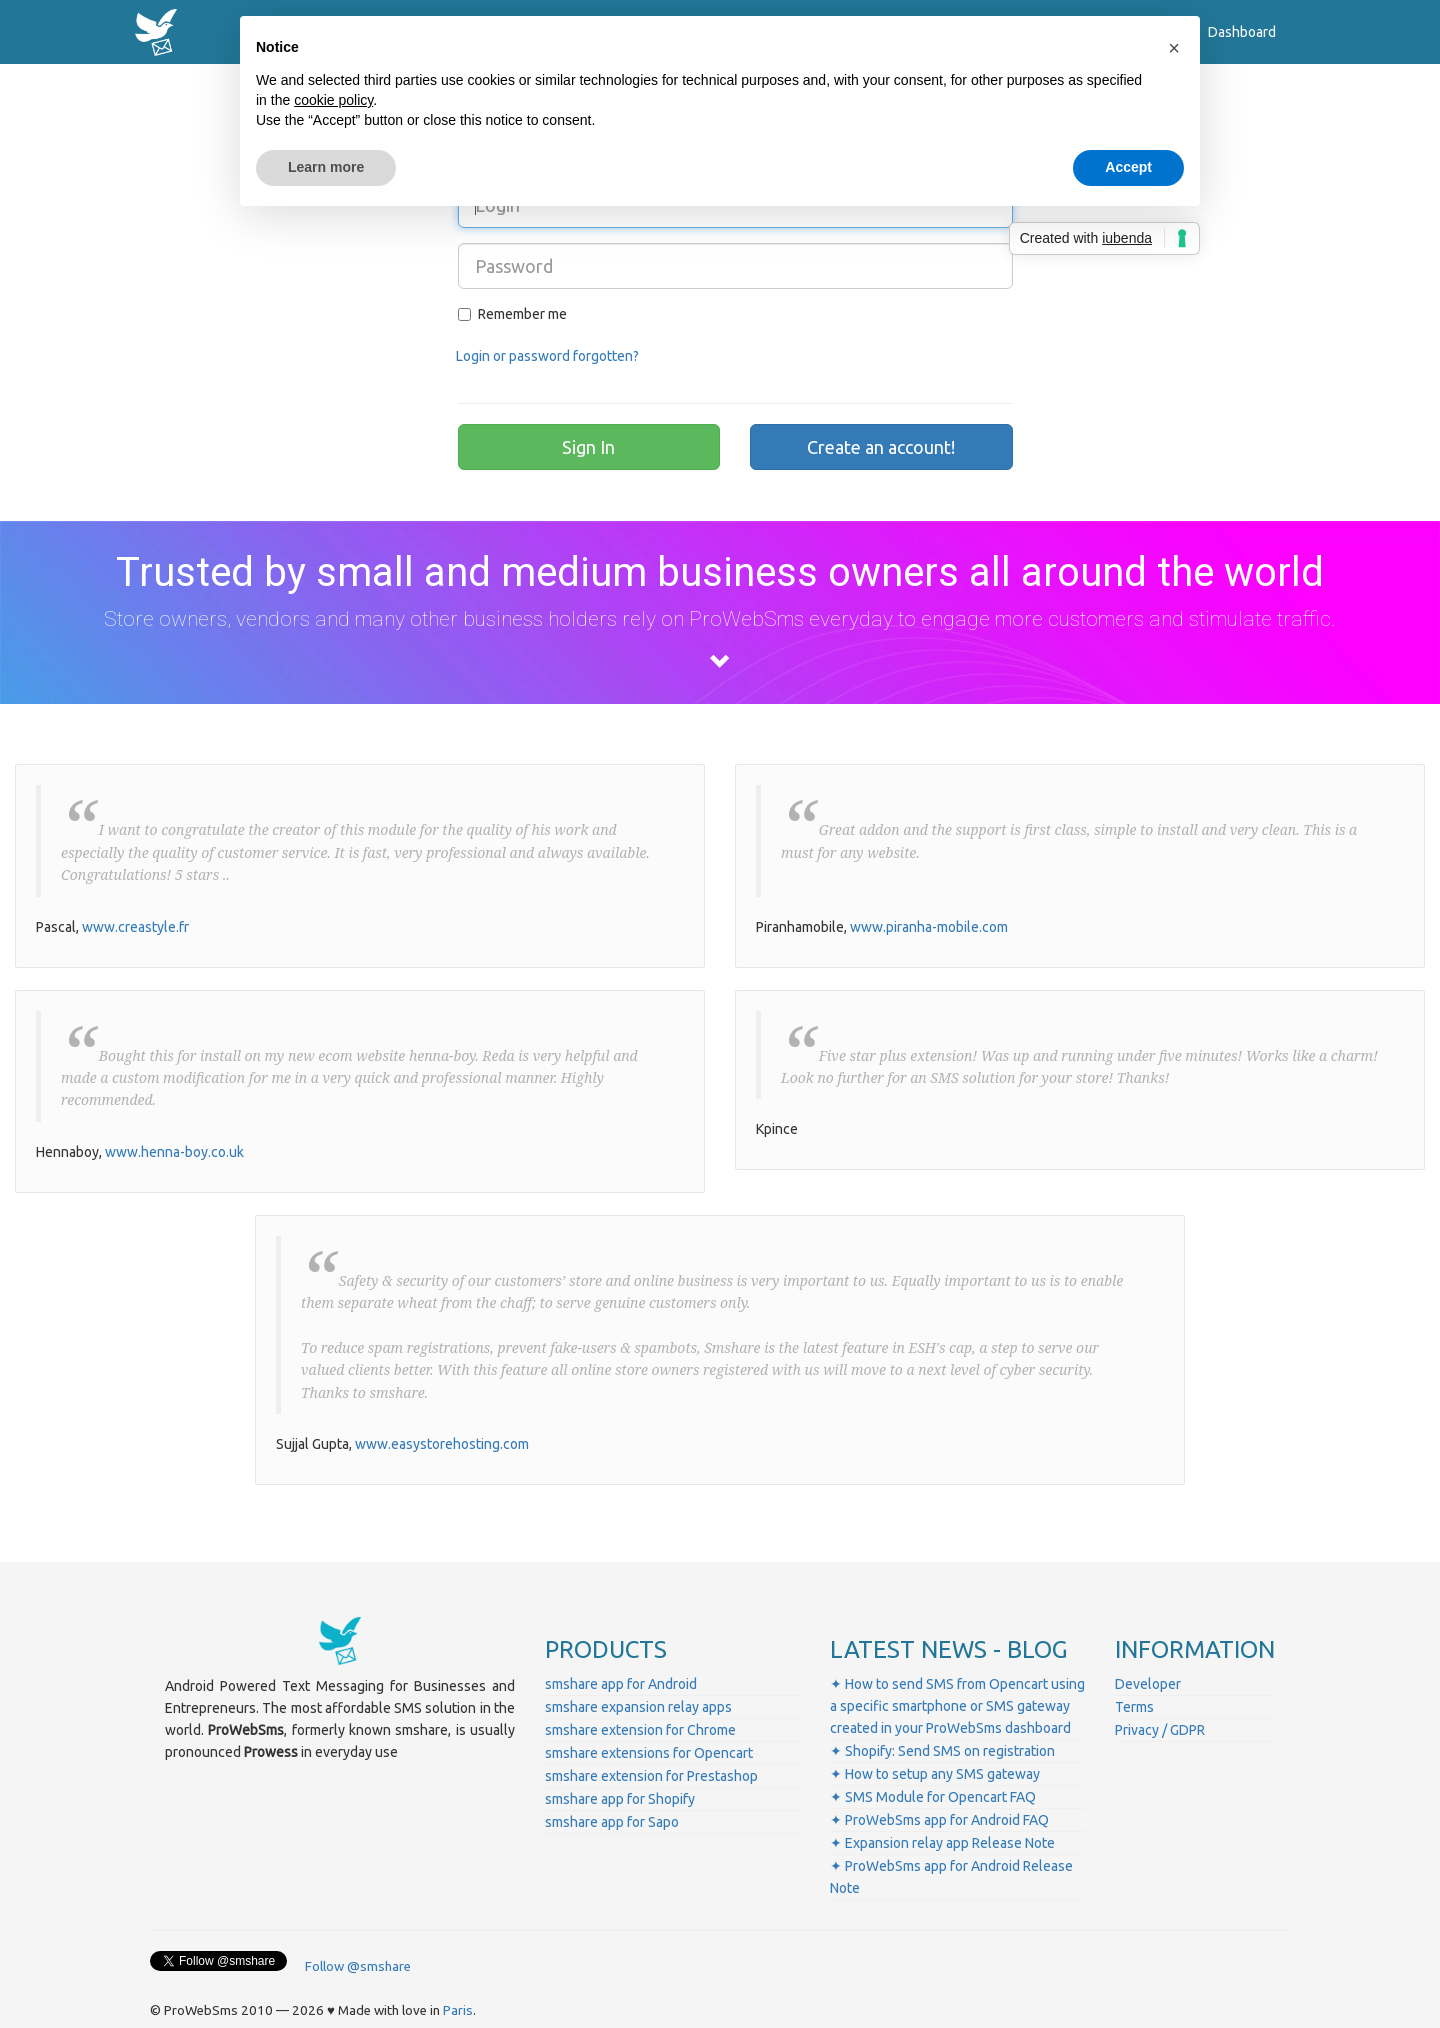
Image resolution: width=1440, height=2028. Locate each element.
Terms (1134, 1707)
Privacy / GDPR (1160, 1730)
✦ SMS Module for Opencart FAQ (933, 1797)
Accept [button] (1128, 167)
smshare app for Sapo (612, 1822)
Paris (458, 2010)
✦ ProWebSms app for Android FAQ (939, 1820)
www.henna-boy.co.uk (174, 1152)
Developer (1148, 1684)
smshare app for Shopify (620, 1799)
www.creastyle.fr (135, 927)
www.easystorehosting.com (442, 1444)
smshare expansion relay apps (638, 1707)
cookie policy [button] (333, 100)
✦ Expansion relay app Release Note (942, 1843)
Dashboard (1242, 32)
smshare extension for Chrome (640, 1730)
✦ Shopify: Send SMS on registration (942, 1751)
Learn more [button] (326, 167)
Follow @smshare (358, 1966)
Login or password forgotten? (547, 356)
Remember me (512, 314)
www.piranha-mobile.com (929, 927)
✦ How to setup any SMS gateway (935, 1774)
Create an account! (881, 447)
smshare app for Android (621, 1684)
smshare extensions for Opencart (649, 1753)
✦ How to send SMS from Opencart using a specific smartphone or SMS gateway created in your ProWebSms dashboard (957, 1706)
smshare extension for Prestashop (651, 1776)
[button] (1174, 48)
